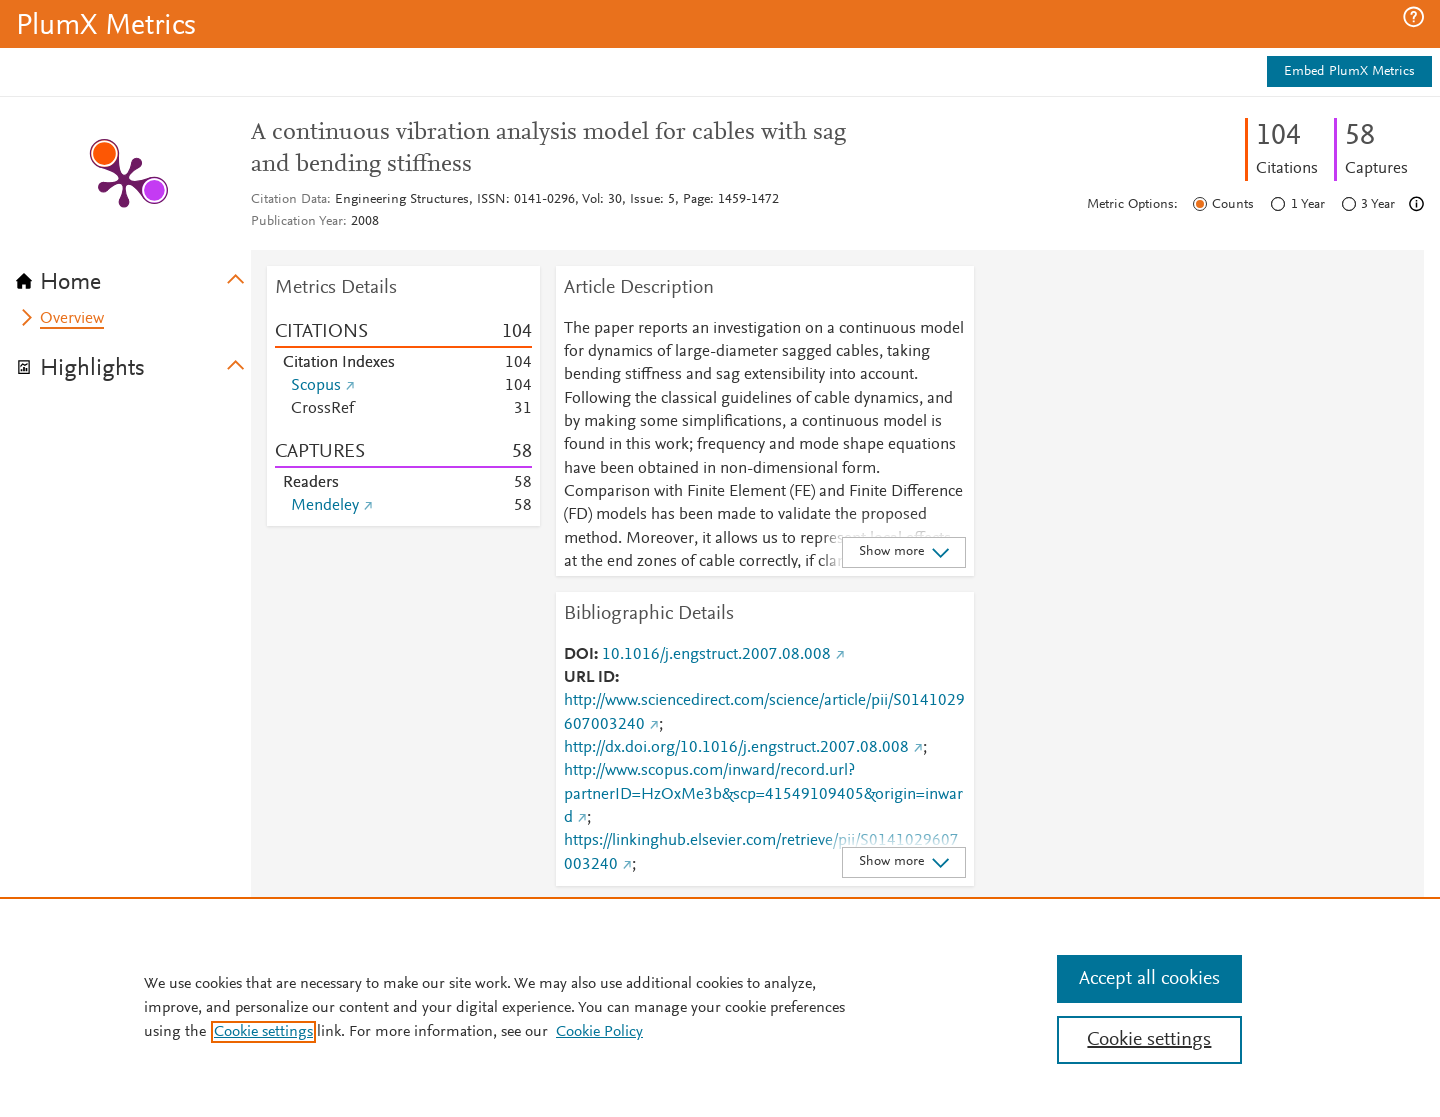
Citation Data (289, 200)
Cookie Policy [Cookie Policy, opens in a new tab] (599, 1032)
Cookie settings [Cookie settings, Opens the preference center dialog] (1149, 1040)
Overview (72, 319)
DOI (579, 655)
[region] (720, 1007)
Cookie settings (263, 1032)
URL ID (589, 678)
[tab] (133, 276)
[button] (1413, 17)
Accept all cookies (1149, 979)
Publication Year (297, 222)
